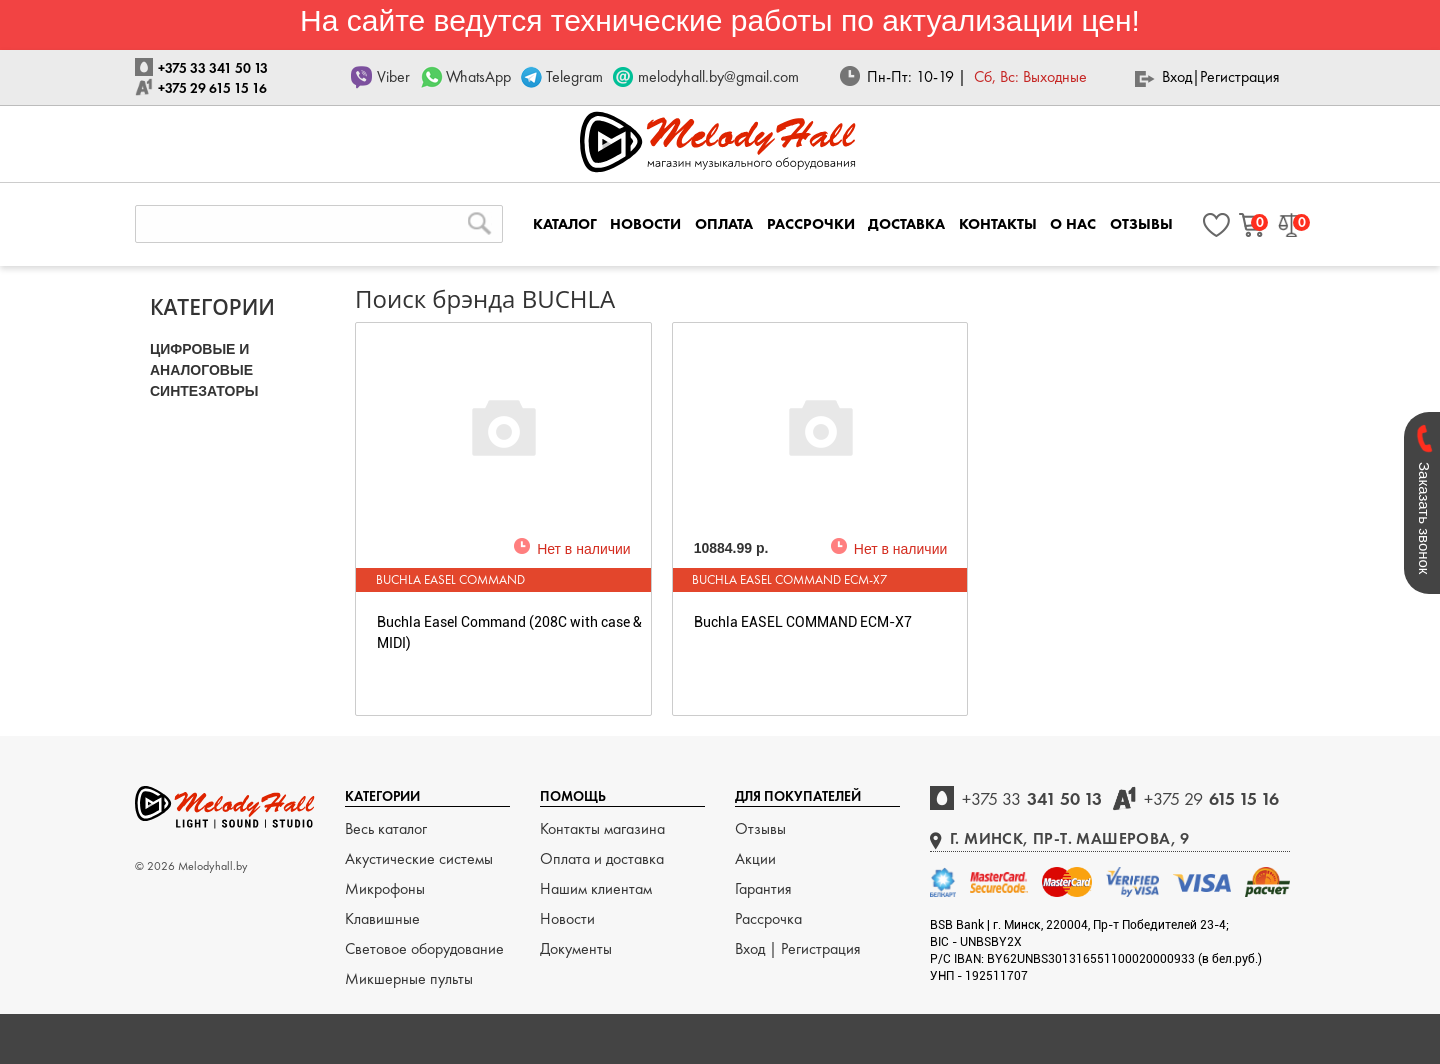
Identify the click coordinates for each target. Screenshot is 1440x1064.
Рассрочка (768, 918)
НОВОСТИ (645, 224)
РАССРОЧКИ (811, 224)
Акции (755, 858)
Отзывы (760, 828)
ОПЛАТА (724, 224)
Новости (567, 918)
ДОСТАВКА (906, 224)
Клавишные (382, 918)
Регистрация (1240, 76)
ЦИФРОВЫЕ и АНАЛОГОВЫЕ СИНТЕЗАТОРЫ (204, 370)
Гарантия (763, 888)
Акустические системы (419, 858)
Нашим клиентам (596, 888)
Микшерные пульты (409, 978)
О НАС (1073, 224)
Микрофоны (385, 888)
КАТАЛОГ (565, 224)
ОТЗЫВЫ (1141, 224)
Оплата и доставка (602, 858)
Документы (576, 948)
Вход (1177, 76)
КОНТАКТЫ (998, 224)
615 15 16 (1211, 798)
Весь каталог (386, 828)
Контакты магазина (602, 828)
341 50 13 (1032, 798)
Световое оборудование (424, 948)
